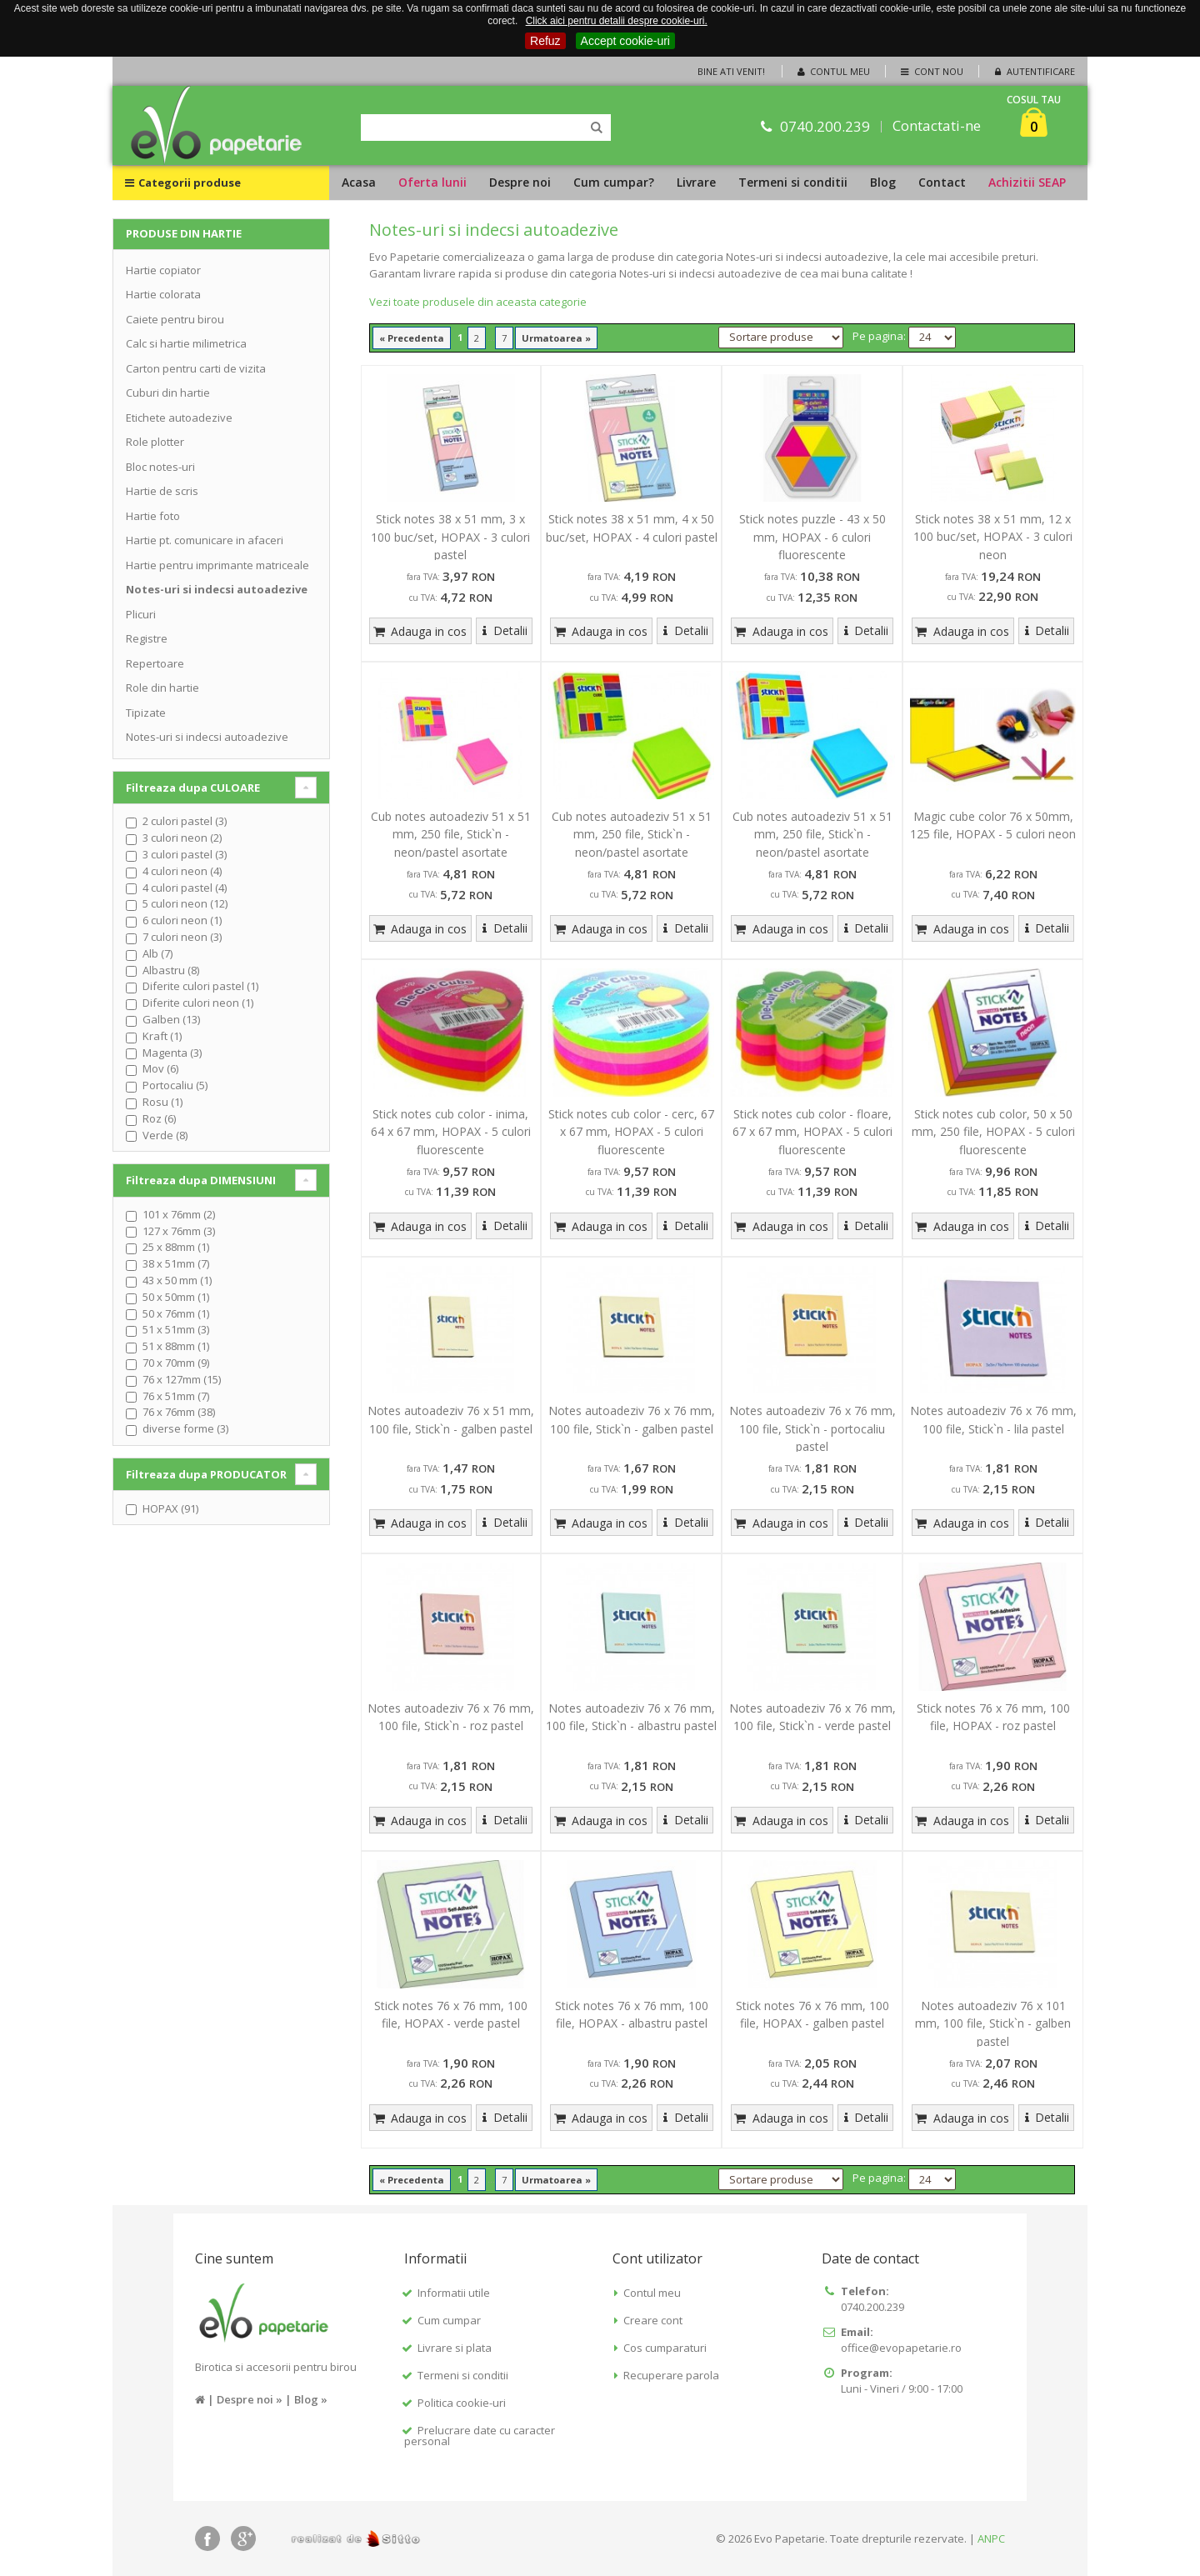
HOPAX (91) (170, 1508)
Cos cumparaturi (665, 2347)
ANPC (991, 2538)
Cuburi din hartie (168, 392)
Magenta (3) (172, 1052)
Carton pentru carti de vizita (196, 368)
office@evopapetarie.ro (901, 2347)
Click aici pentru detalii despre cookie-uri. (617, 21)
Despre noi (520, 182)
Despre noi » (249, 2399)
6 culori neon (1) (182, 920)
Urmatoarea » (556, 338)
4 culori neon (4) (182, 870)
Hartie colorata (163, 294)
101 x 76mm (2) (178, 1214)
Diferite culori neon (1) (197, 1002)
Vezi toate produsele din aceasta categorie (478, 301)
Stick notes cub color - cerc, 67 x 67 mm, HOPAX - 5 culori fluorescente (631, 1132)
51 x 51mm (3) (175, 1329)
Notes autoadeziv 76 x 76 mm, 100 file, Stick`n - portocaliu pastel (812, 1428)
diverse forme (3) (185, 1428)
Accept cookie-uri (625, 41)
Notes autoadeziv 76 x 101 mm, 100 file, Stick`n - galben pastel (993, 2023)
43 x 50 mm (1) (177, 1280)
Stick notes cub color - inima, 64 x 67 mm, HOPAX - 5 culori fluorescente (451, 1132)
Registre (147, 638)
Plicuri (141, 614)
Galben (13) (171, 1019)
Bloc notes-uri (160, 466)
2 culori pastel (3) (184, 820)
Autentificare (1033, 71)
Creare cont (652, 2320)
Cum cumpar (449, 2320)
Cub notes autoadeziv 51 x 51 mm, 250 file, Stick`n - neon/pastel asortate (451, 834)
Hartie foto (153, 515)
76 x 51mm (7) (175, 1395)
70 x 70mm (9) (175, 1362)
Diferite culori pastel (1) (200, 985)
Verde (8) (165, 1135)
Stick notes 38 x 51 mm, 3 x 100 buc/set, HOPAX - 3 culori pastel (450, 537)
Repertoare (155, 663)
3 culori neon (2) (182, 837)
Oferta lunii (432, 182)
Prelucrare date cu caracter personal (479, 2435)
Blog (883, 182)
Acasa (359, 182)
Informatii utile (454, 2292)
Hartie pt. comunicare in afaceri (204, 540)
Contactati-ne (936, 126)
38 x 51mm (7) (175, 1263)
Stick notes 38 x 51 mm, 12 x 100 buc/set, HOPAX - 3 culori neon (992, 537)
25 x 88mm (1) (175, 1246)
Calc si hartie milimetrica (186, 343)
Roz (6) (159, 1118)
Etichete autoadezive (179, 417)
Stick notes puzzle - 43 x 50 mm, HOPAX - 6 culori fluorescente (812, 537)
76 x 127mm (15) (181, 1379)
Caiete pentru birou (175, 319)
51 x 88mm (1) (175, 1345)
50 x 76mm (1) (175, 1313)
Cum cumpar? (613, 182)
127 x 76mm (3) (178, 1230)
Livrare (696, 182)
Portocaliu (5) (175, 1085)
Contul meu (832, 71)
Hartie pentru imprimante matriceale (217, 565)
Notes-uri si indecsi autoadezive (217, 589)
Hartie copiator (163, 270)
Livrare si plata (455, 2347)
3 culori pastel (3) (184, 854)
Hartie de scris (162, 490)
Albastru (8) (170, 970)
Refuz (545, 41)
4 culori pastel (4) (184, 887)
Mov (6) (160, 1068)
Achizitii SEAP (1027, 182)
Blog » (311, 2399)
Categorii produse (183, 182)
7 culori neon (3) (182, 936)
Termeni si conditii (793, 182)
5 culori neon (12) (185, 903)
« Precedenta (411, 338)
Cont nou (930, 71)
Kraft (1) (162, 1035)
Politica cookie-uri (462, 2402)
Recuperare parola (671, 2375)
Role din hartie (162, 687)
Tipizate (146, 712)
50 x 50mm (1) (175, 1296)
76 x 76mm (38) (178, 1411)
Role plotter (155, 441)
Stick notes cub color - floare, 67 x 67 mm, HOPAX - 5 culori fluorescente (812, 1132)
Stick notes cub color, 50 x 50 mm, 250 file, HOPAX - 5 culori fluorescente (993, 1132)
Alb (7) (157, 953)
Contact (942, 182)
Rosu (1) (162, 1101)
